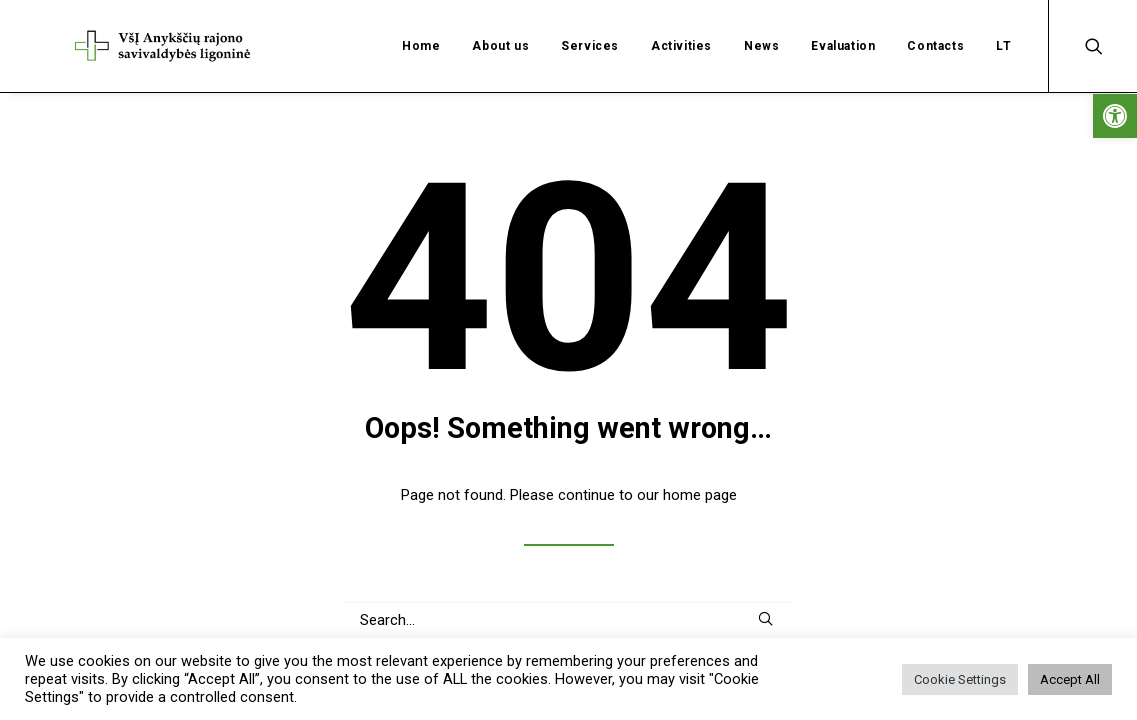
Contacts (935, 25)
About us (500, 25)
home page (700, 468)
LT (1003, 25)
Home (421, 25)
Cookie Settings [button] (960, 679)
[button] (1115, 116)
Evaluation (843, 25)
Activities (681, 25)
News (761, 25)
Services (590, 25)
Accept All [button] (1070, 679)
